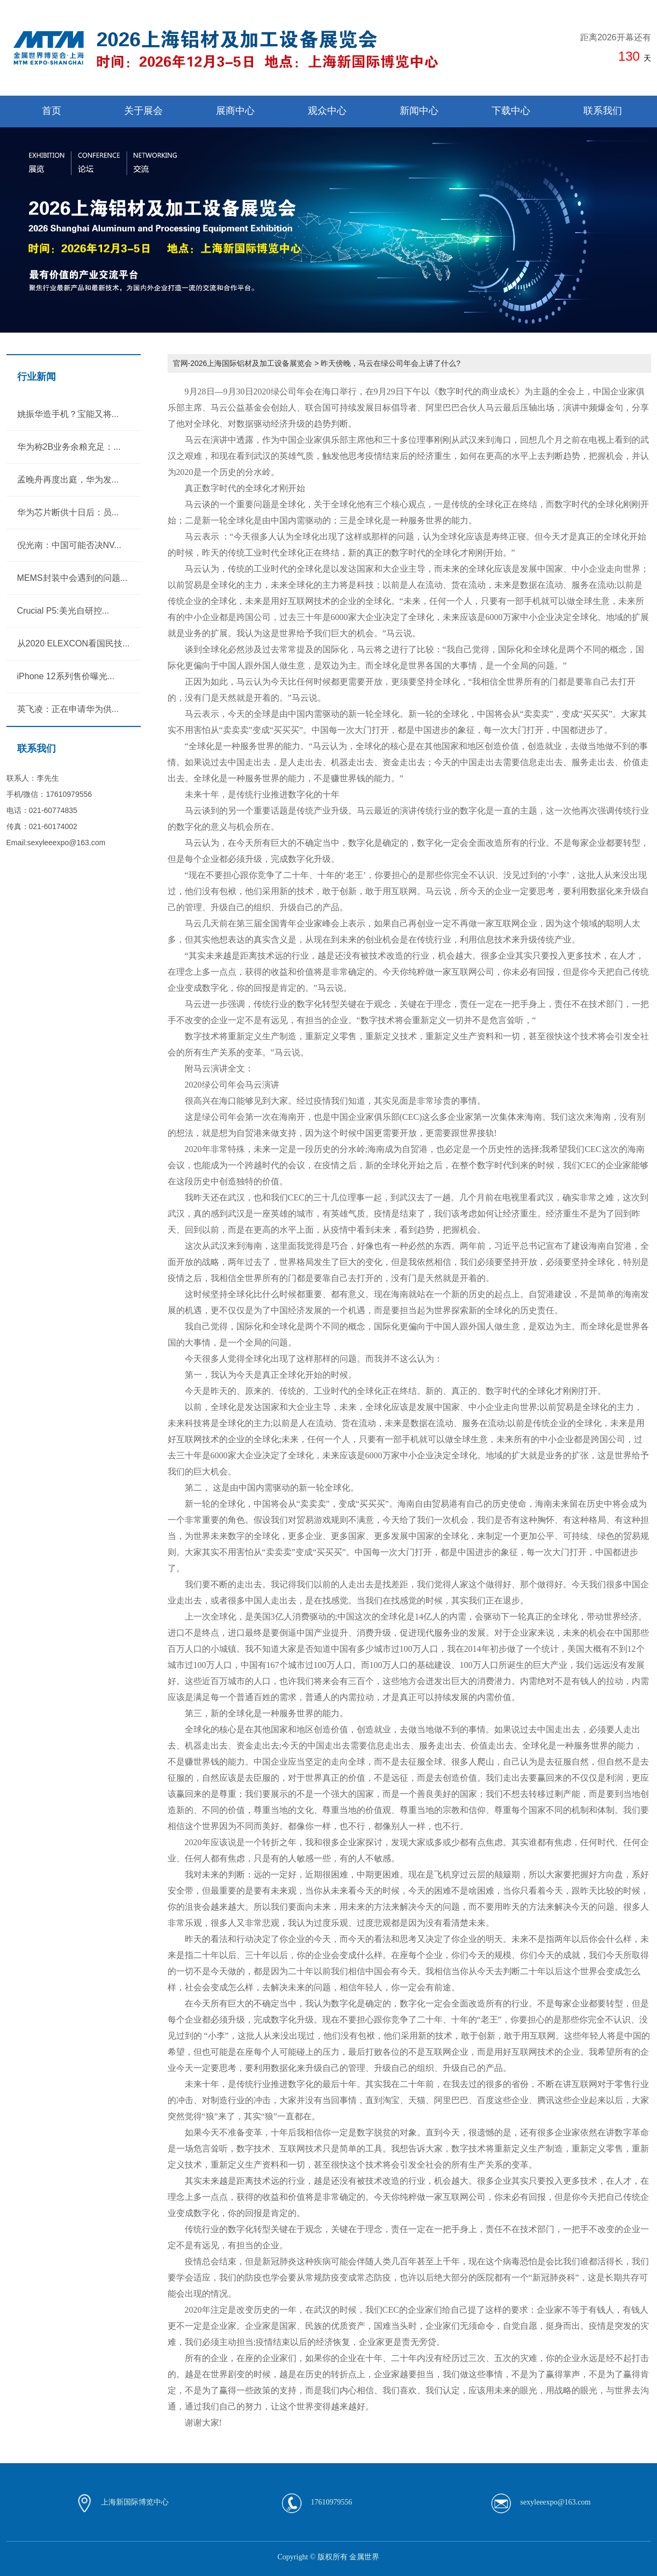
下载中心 (511, 110)
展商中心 (235, 110)
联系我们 (602, 110)
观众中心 (327, 110)
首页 (51, 110)
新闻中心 (419, 110)
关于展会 (143, 110)
